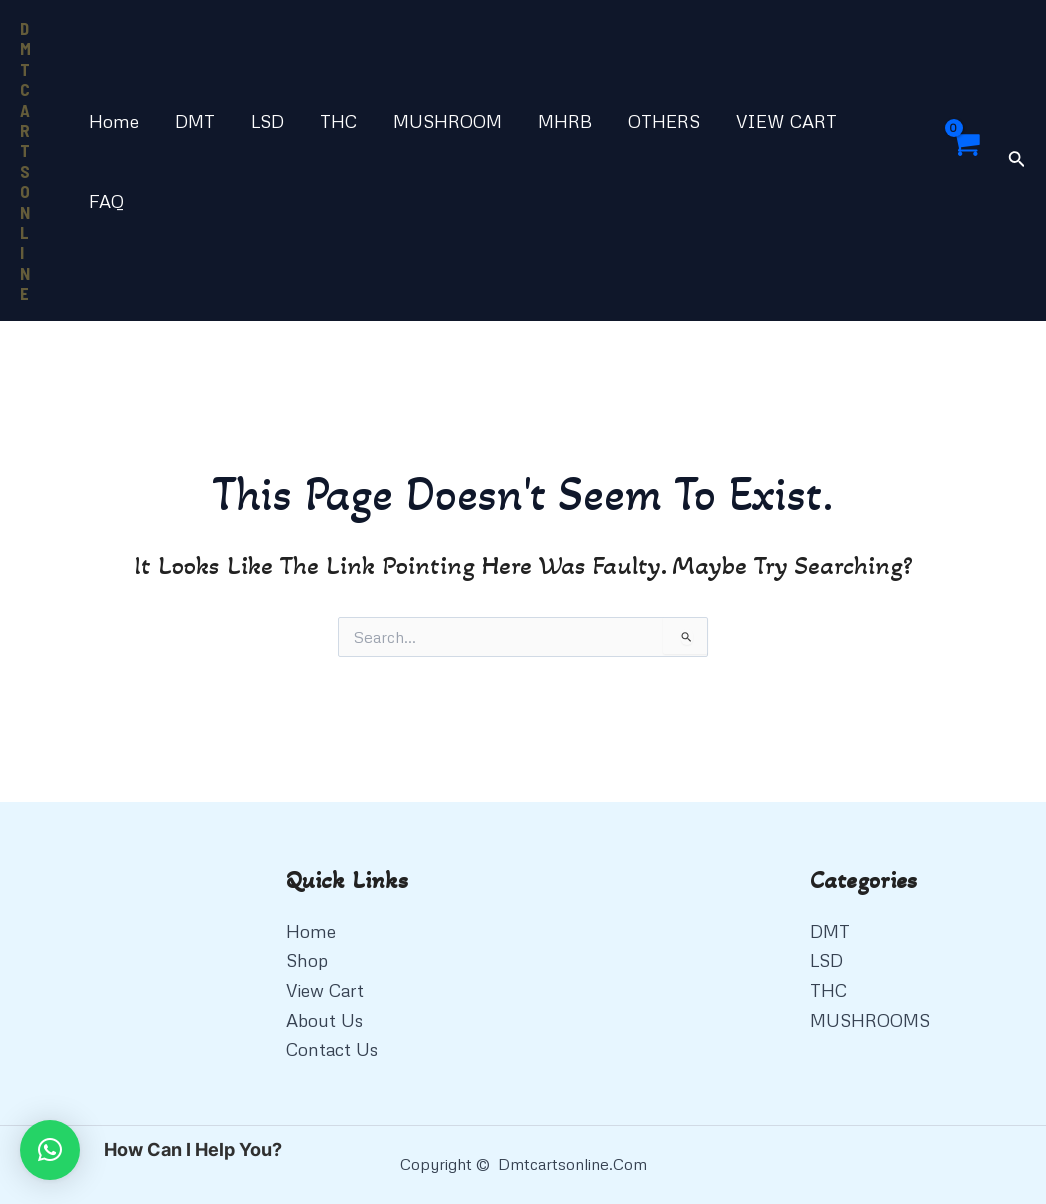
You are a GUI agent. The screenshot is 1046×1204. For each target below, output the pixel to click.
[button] (50, 1150)
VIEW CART (786, 121)
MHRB (565, 121)
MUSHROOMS (870, 1020)
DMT (195, 121)
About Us (324, 1020)
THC (338, 121)
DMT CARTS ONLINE (25, 160)
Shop (307, 960)
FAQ (106, 201)
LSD (267, 121)
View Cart (325, 990)
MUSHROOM (447, 121)
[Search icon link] (1017, 160)
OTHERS (664, 121)
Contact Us (332, 1049)
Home (114, 121)
